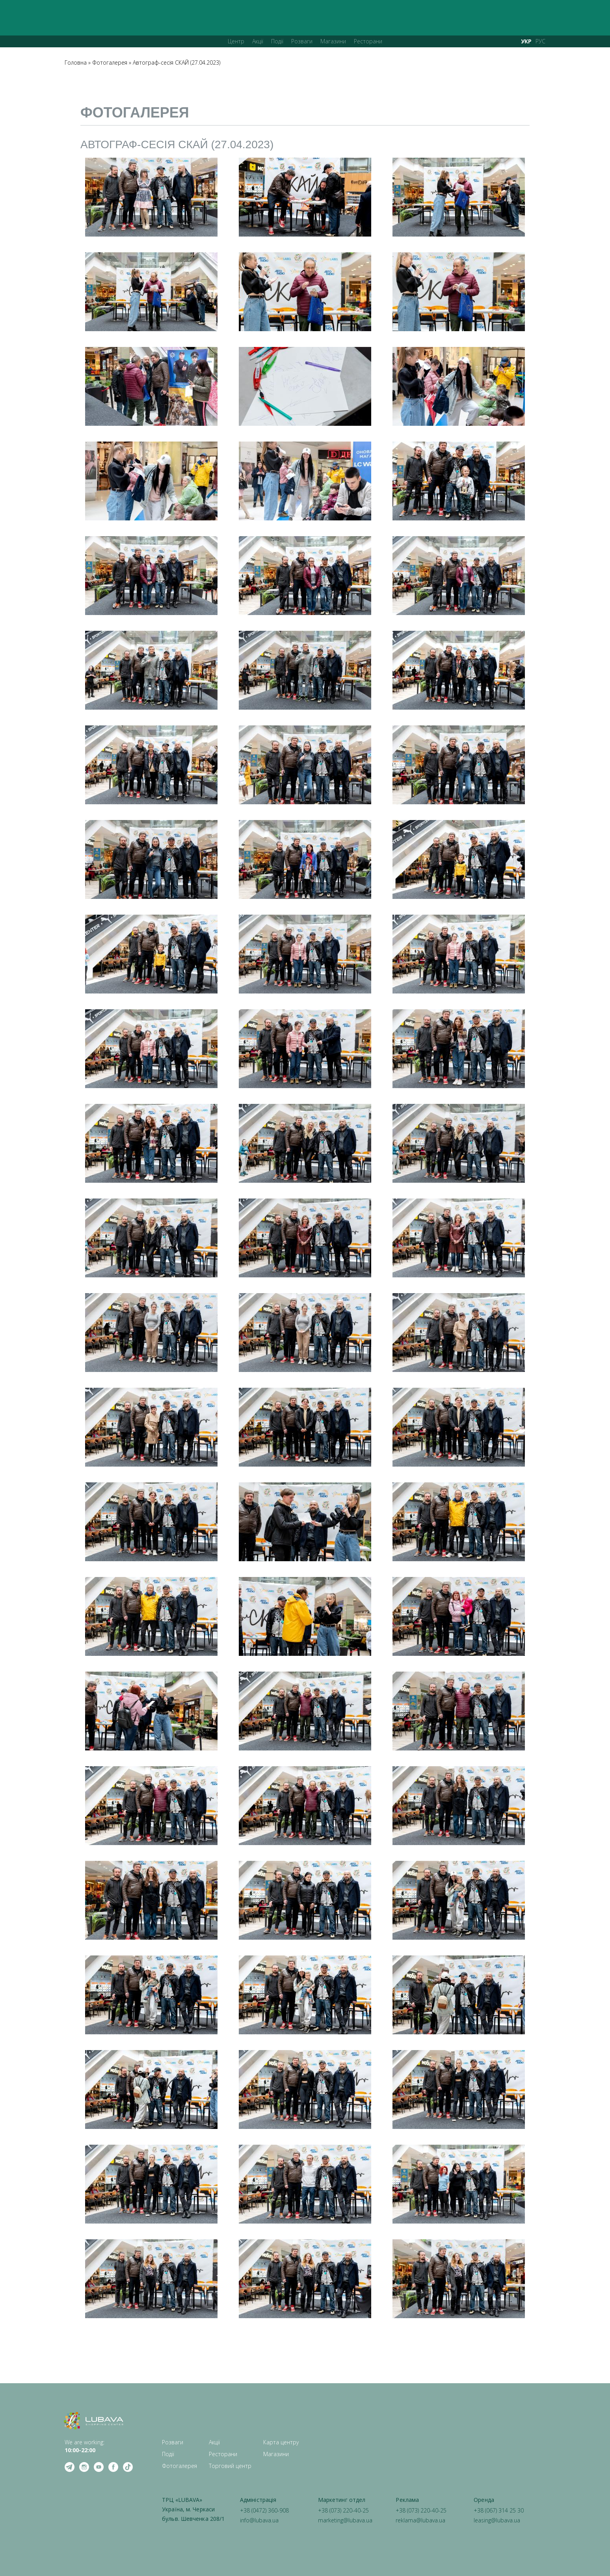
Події (277, 41)
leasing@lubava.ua (497, 2520)
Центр (236, 41)
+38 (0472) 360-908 (264, 2510)
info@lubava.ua (259, 2520)
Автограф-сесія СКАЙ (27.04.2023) (176, 62)
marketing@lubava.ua (345, 2520)
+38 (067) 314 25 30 (499, 2510)
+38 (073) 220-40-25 (343, 2510)
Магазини (333, 41)
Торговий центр (230, 2466)
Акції (257, 41)
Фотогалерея (109, 62)
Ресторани (368, 41)
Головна (76, 62)
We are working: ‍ (84, 2446)
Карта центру (281, 2442)
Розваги (301, 41)
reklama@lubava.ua (420, 2520)
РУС (540, 41)
